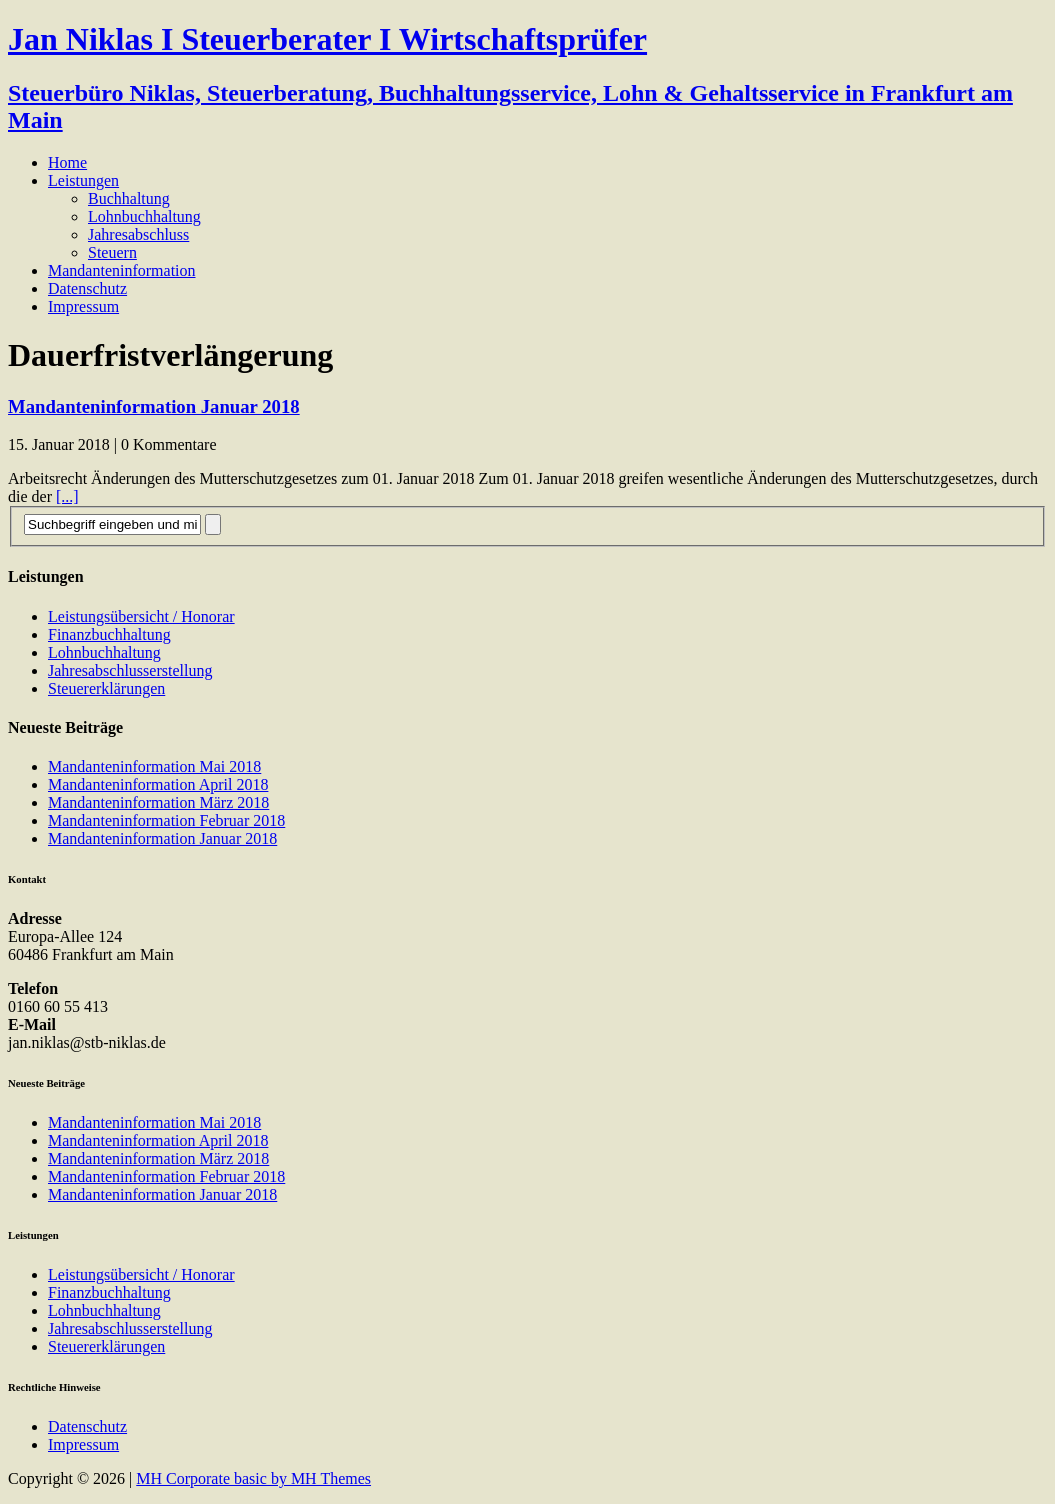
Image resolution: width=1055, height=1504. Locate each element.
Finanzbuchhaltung (109, 634)
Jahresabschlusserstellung (130, 670)
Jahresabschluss (138, 234)
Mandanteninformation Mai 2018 (154, 766)
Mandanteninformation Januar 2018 (154, 406)
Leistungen (83, 180)
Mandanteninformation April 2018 (158, 784)
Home (67, 162)
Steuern (112, 252)
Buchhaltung (129, 198)
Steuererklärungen (106, 688)
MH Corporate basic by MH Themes (253, 1478)
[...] (67, 496)
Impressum (83, 306)
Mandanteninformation (122, 270)
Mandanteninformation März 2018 (158, 802)
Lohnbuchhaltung (144, 216)
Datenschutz (87, 288)
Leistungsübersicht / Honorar (141, 616)
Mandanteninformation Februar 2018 (166, 820)
